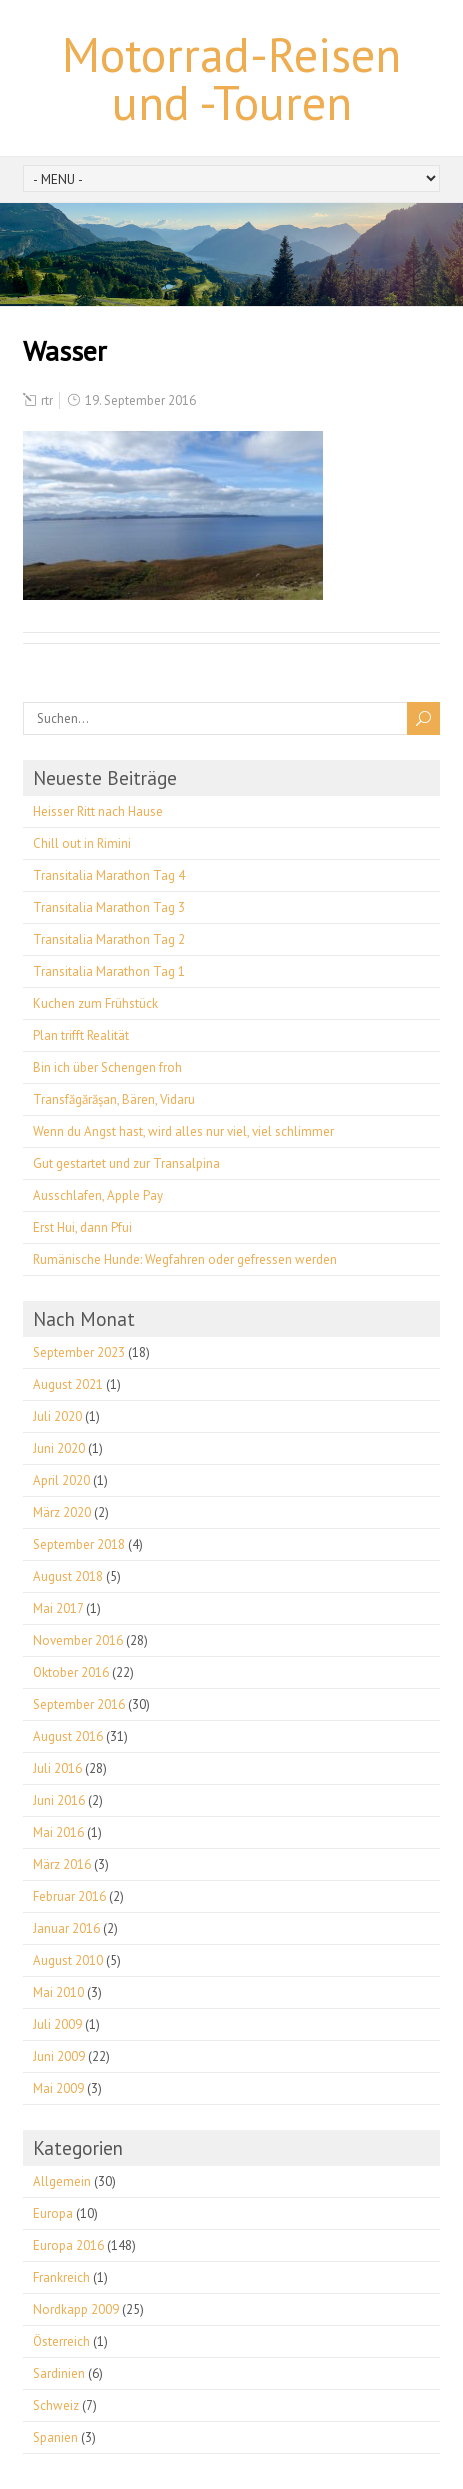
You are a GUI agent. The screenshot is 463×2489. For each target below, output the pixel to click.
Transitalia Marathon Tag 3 (109, 907)
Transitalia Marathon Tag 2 (109, 939)
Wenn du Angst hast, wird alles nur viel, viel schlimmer (183, 1131)
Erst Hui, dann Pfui (82, 1227)
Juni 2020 (59, 1448)
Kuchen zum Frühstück (95, 1003)
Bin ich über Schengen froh (107, 1067)
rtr (47, 400)
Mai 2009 (58, 2088)
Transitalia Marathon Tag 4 (109, 875)
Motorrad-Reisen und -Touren (231, 78)
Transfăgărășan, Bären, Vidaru (114, 1099)
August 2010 (68, 1960)
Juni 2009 (59, 2056)
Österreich (61, 2341)
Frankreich (61, 2277)
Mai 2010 (58, 1992)
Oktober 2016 (71, 1672)
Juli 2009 (57, 2024)
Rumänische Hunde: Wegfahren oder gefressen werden (185, 1259)
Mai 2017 (58, 1608)
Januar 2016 (66, 1928)
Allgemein (62, 2181)
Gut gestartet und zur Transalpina (126, 1163)
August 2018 (68, 1576)
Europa (53, 2213)
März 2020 (62, 1512)
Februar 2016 (69, 1896)
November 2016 (78, 1640)
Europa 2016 (68, 2245)
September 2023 (79, 1352)
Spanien (55, 2437)
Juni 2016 (59, 1800)
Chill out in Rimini (82, 843)
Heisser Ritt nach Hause (98, 811)
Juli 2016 (57, 1768)
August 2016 (68, 1736)
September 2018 (79, 1544)
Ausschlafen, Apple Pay (98, 1195)
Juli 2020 (57, 1416)
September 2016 (79, 1704)
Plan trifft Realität (81, 1035)
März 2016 (62, 1864)
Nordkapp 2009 (76, 2309)
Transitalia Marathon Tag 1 (109, 971)
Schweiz (56, 2405)
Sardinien (59, 2373)
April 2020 (61, 1480)
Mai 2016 (58, 1832)
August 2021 (68, 1384)
